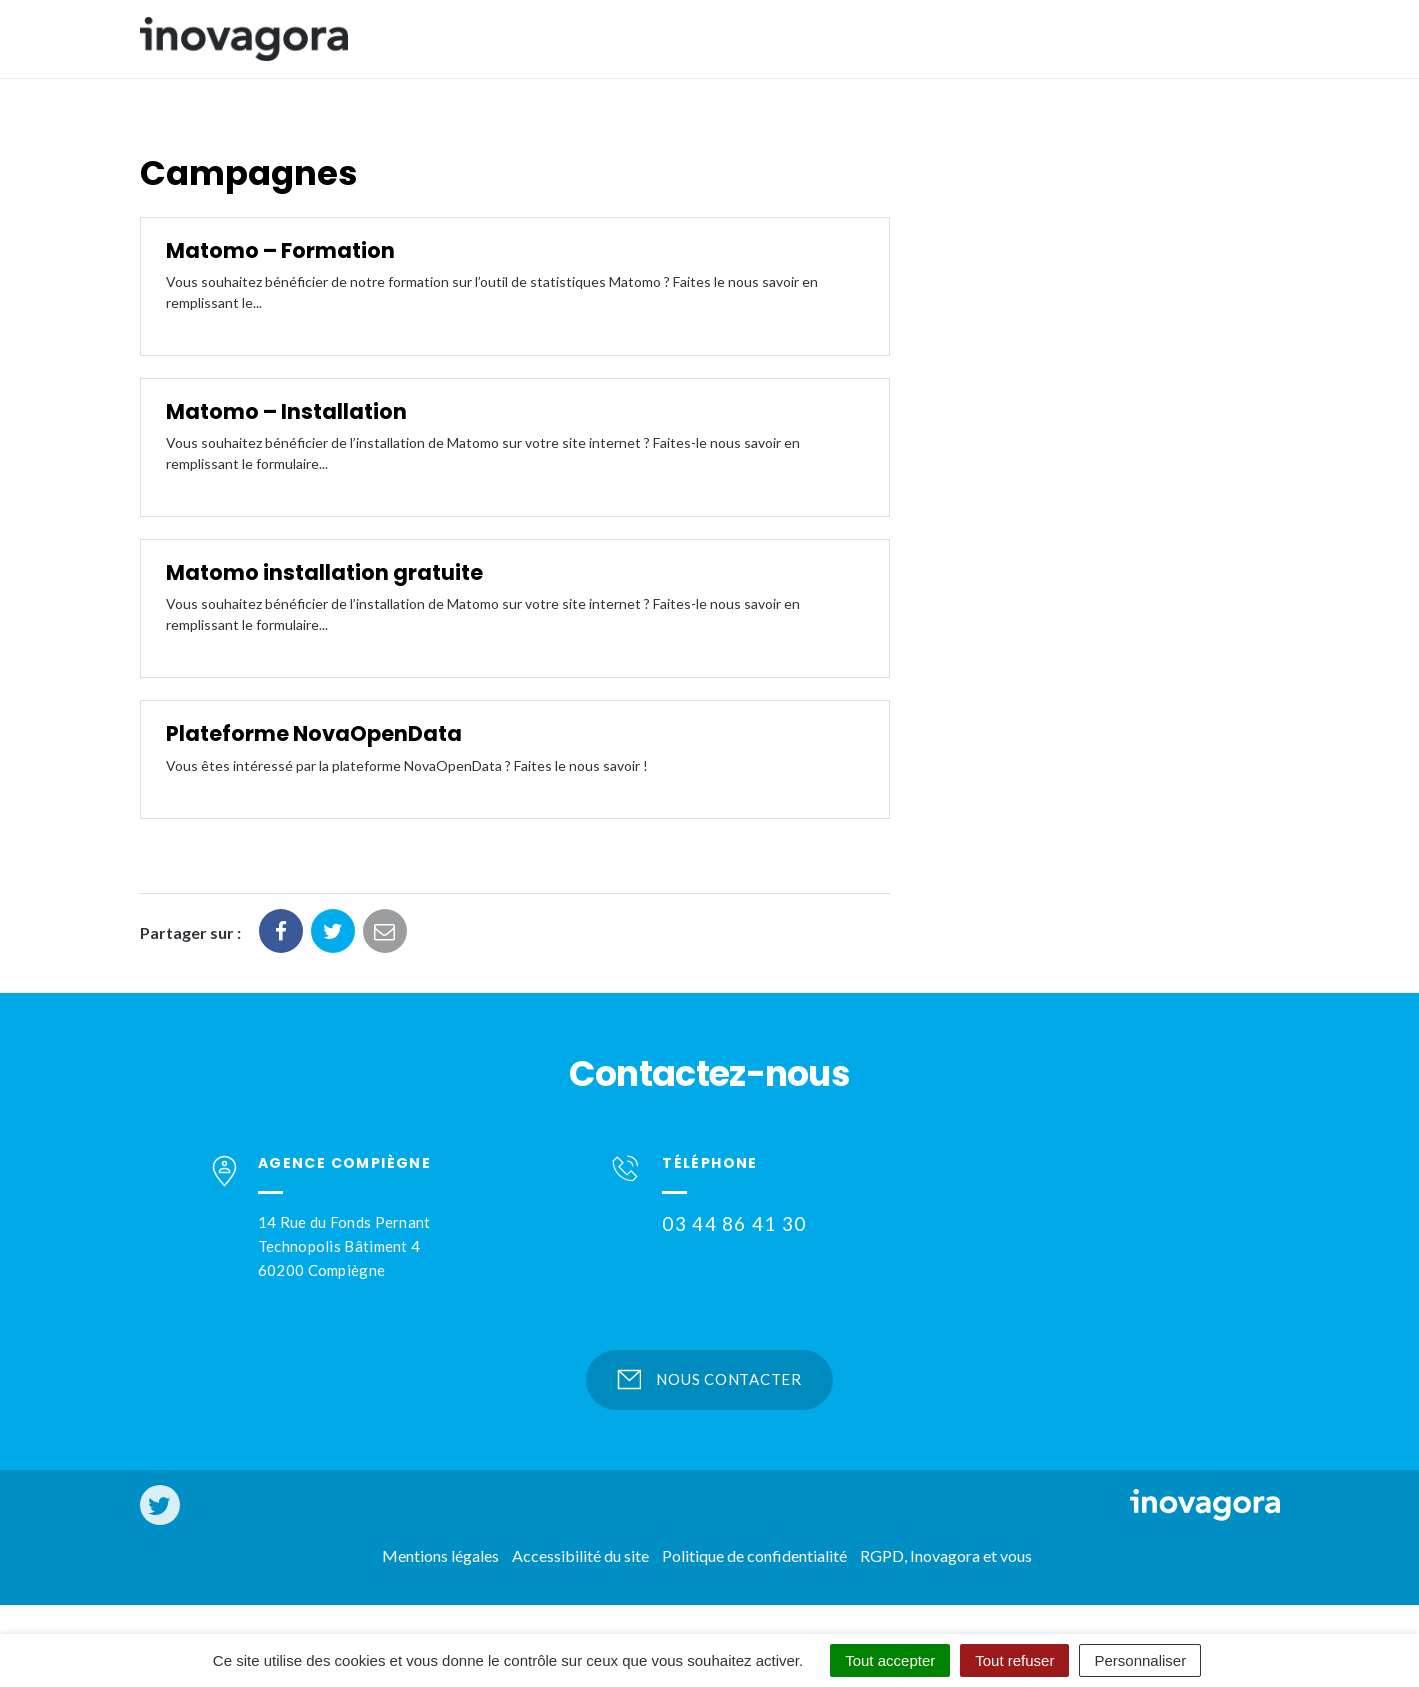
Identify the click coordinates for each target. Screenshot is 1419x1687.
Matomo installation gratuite (324, 572)
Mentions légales (440, 1555)
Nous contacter (709, 1379)
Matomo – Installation (286, 411)
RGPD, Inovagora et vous (946, 1555)
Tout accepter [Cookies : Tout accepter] (890, 1660)
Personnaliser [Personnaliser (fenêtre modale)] (1140, 1660)
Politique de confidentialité (754, 1555)
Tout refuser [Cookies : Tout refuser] (1014, 1660)
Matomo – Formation (280, 250)
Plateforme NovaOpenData (314, 733)
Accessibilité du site (580, 1555)
